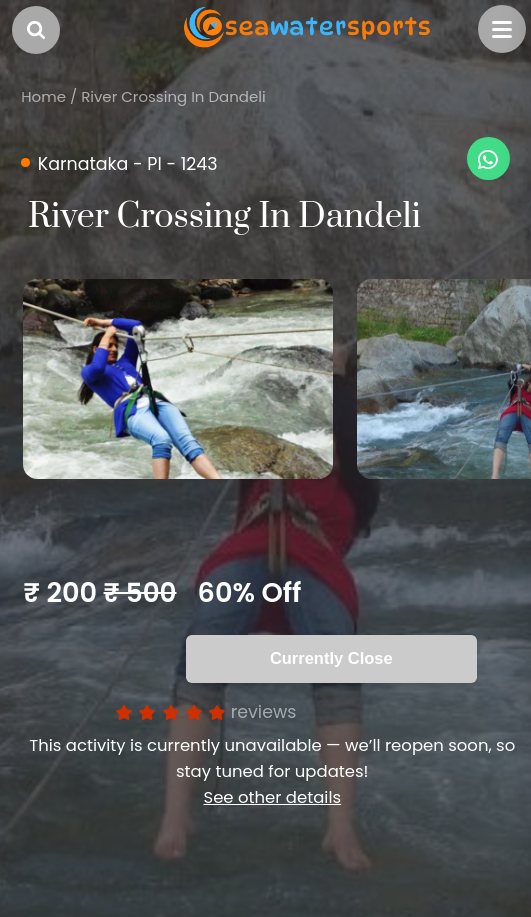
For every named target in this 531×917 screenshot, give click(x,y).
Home (43, 96)
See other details (272, 797)
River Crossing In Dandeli (173, 96)
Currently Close (331, 658)
